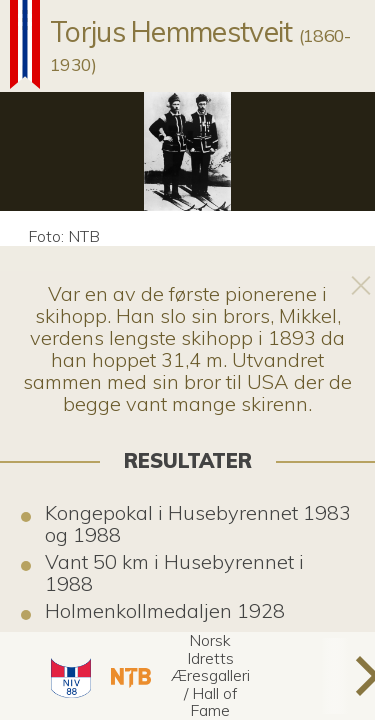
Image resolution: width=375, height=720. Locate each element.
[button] (68, 676)
